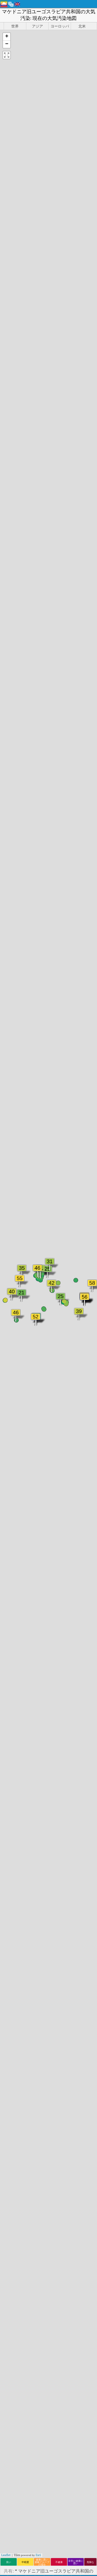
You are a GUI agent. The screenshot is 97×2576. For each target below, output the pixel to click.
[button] (6, 37)
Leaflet (6, 2555)
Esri (38, 2555)
